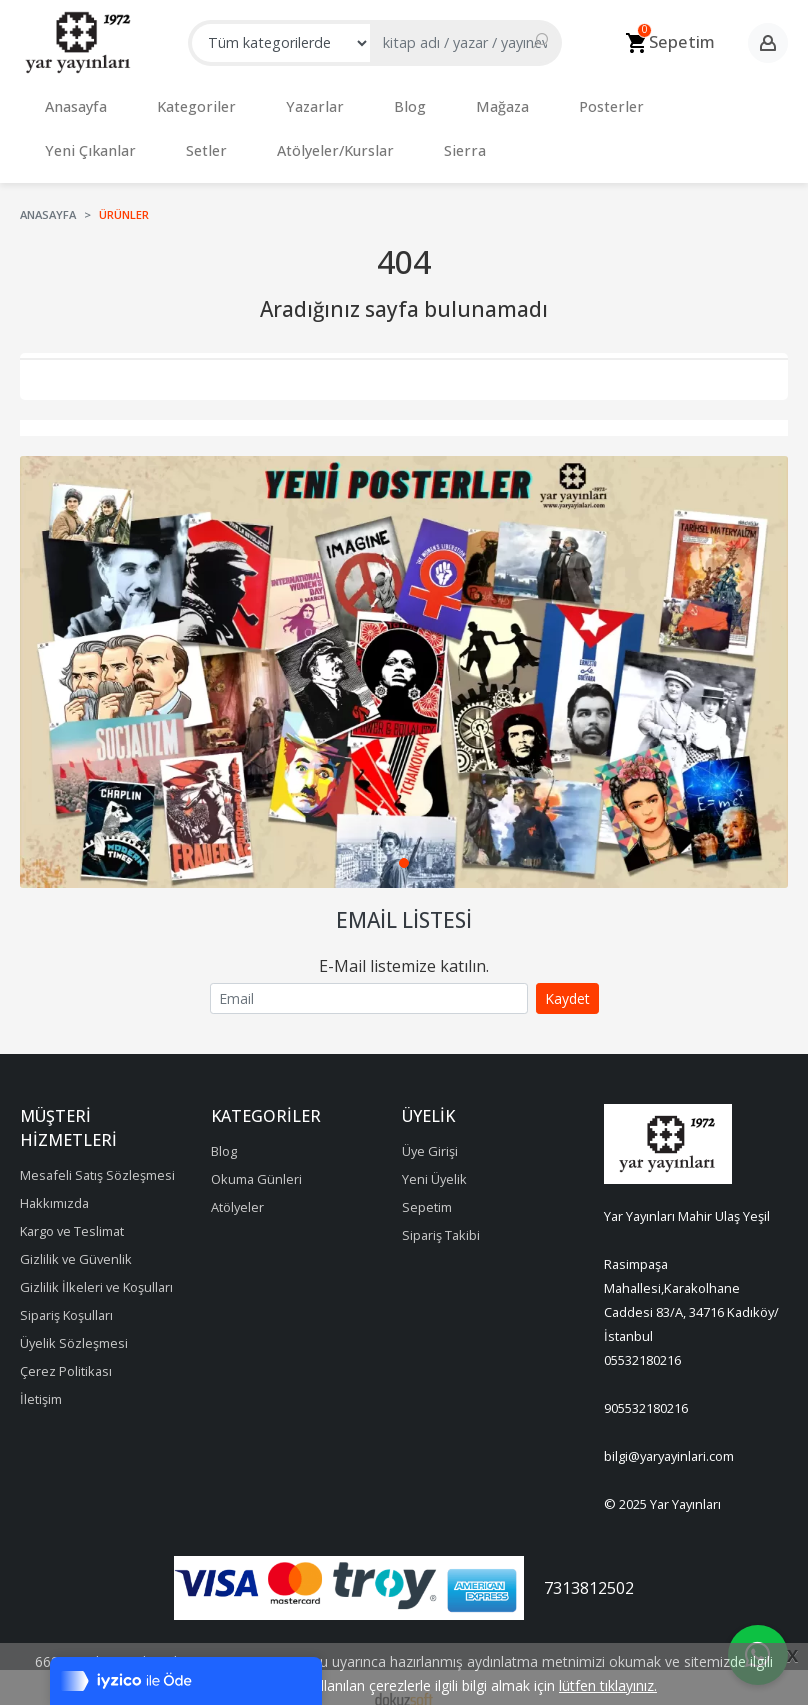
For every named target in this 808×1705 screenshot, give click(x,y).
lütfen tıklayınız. (608, 1685)
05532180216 (642, 1340)
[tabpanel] (404, 652)
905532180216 (646, 1388)
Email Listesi (404, 900)
